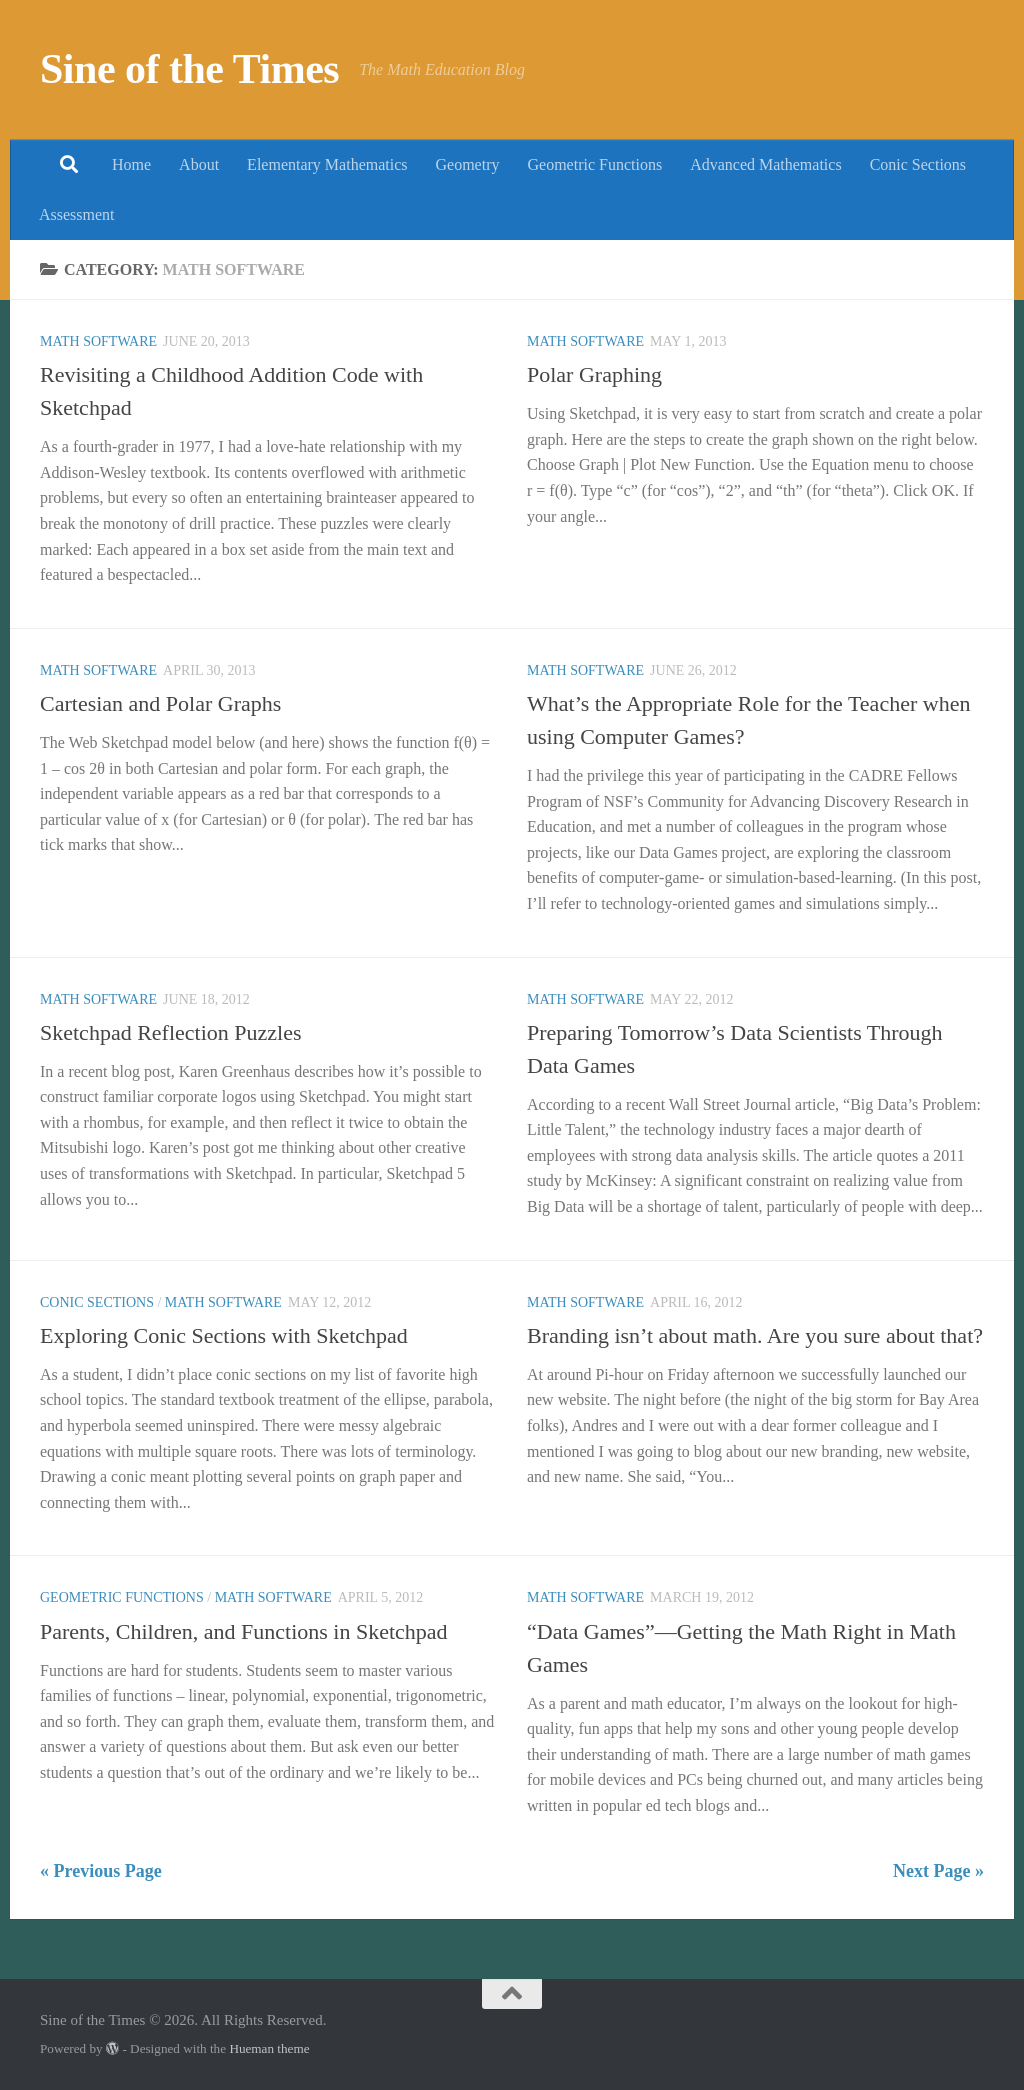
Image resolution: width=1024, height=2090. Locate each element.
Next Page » (938, 1871)
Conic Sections (918, 164)
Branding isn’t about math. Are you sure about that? (755, 1335)
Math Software (98, 341)
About (199, 164)
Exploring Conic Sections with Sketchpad (224, 1335)
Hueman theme (269, 2048)
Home (131, 164)
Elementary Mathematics (327, 164)
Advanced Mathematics (766, 164)
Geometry (468, 164)
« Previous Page (101, 1871)
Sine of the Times (189, 69)
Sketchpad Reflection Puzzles (170, 1032)
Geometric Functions (594, 164)
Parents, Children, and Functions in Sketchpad (244, 1631)
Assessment (77, 214)
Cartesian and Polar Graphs (160, 703)
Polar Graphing (594, 374)
